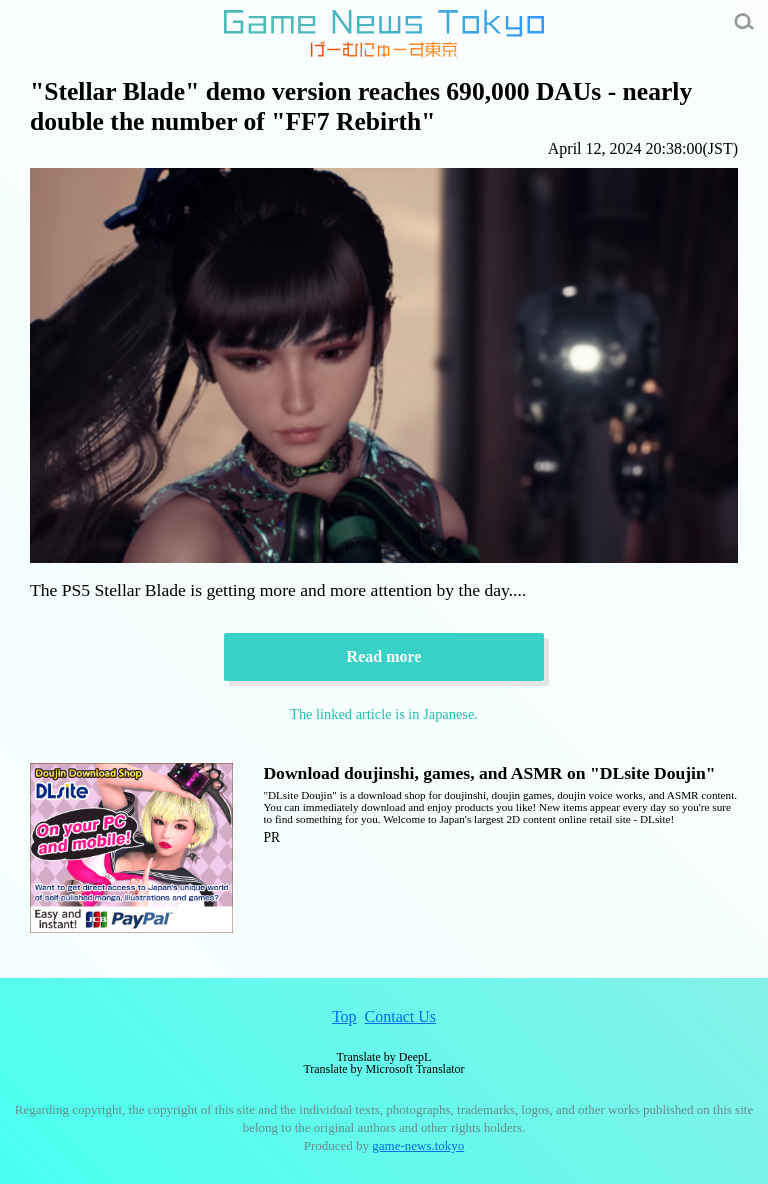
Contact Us (401, 1016)
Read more (384, 656)
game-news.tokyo (418, 1145)
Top (344, 1016)
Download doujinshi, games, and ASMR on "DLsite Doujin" (489, 773)
